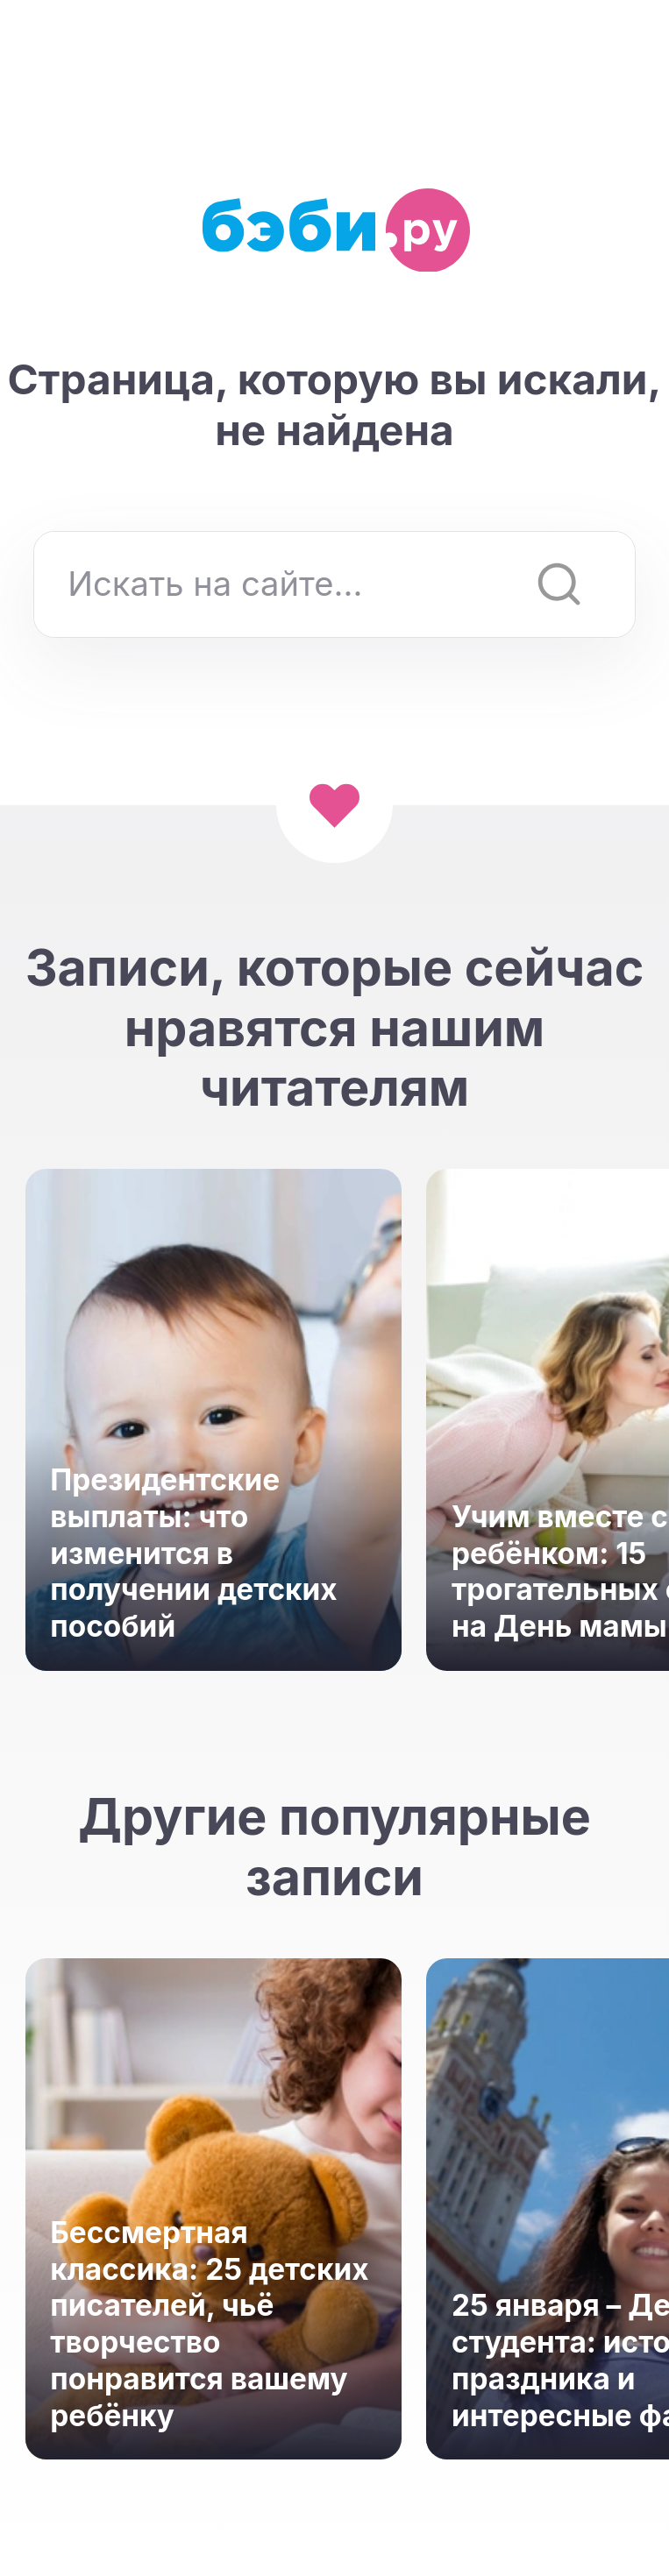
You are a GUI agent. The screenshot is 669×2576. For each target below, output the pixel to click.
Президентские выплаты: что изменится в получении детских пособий (193, 1553)
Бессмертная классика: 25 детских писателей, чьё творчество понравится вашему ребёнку (209, 2324)
